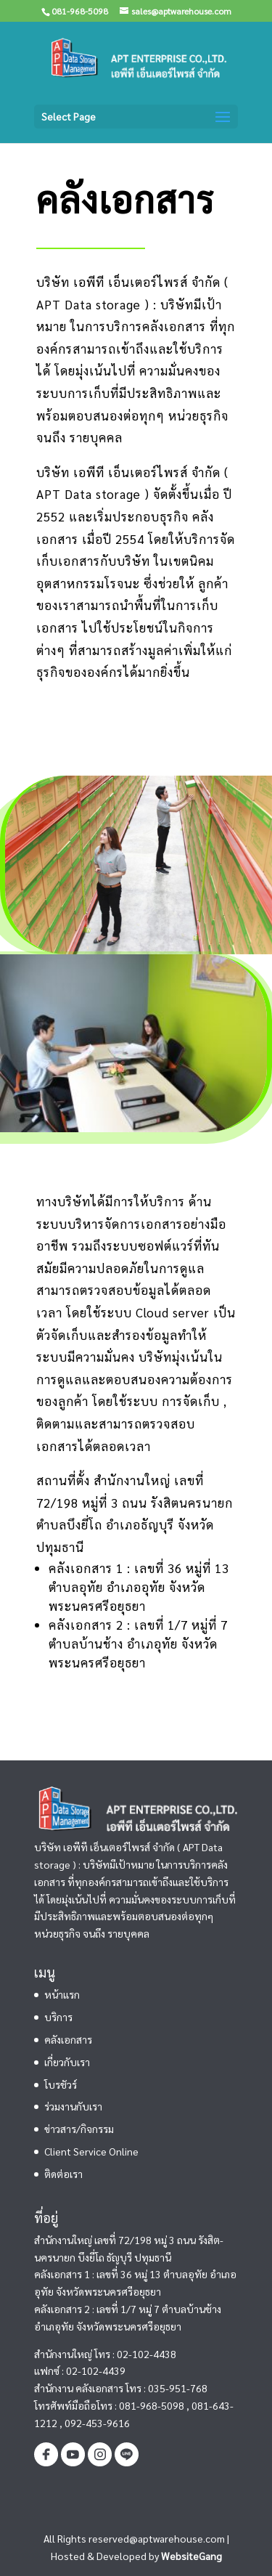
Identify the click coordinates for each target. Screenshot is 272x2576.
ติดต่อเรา (63, 2173)
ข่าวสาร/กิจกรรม (79, 2128)
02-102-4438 (146, 2353)
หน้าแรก (62, 1994)
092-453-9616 (97, 2422)
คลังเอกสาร (68, 2039)
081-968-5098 (151, 2405)
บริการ (58, 2016)
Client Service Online (91, 2151)
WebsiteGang (191, 2555)
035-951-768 (177, 2387)
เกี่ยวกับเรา (67, 2061)
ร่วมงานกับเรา (73, 2106)
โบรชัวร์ (60, 2084)
